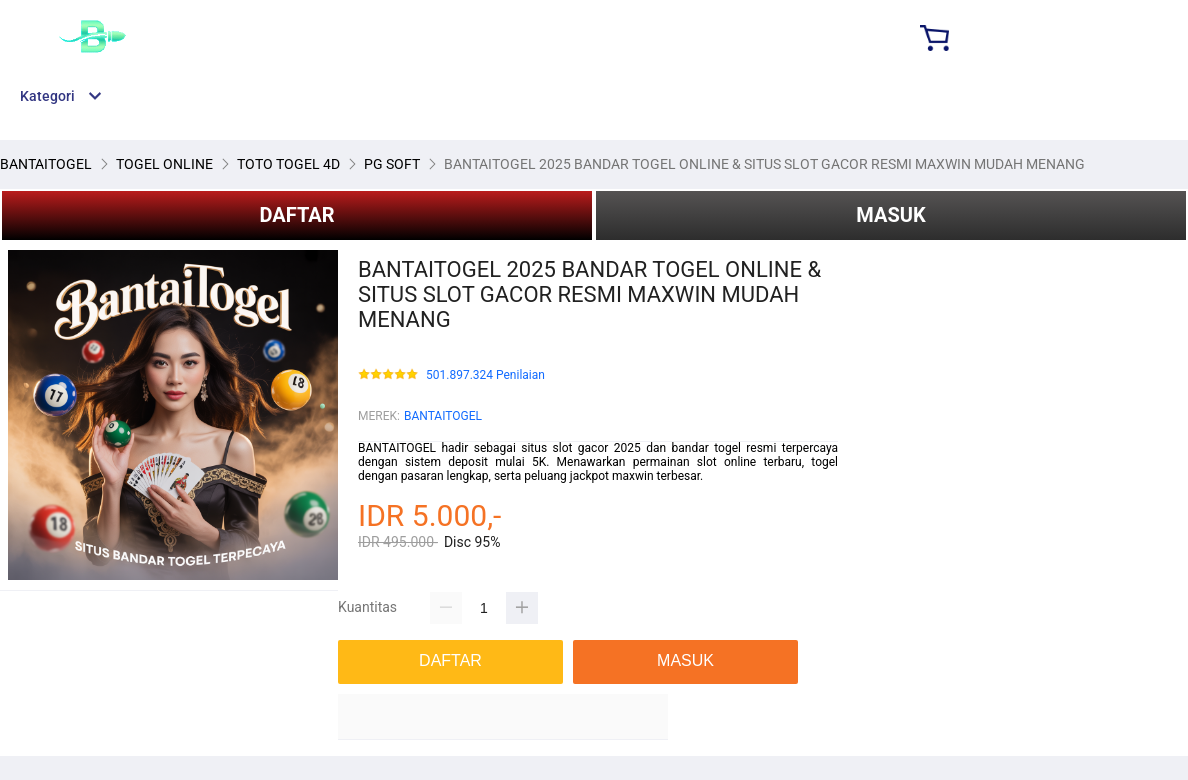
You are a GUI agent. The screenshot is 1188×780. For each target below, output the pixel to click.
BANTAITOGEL (443, 416)
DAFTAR (296, 215)
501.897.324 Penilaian (485, 375)
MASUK (890, 215)
